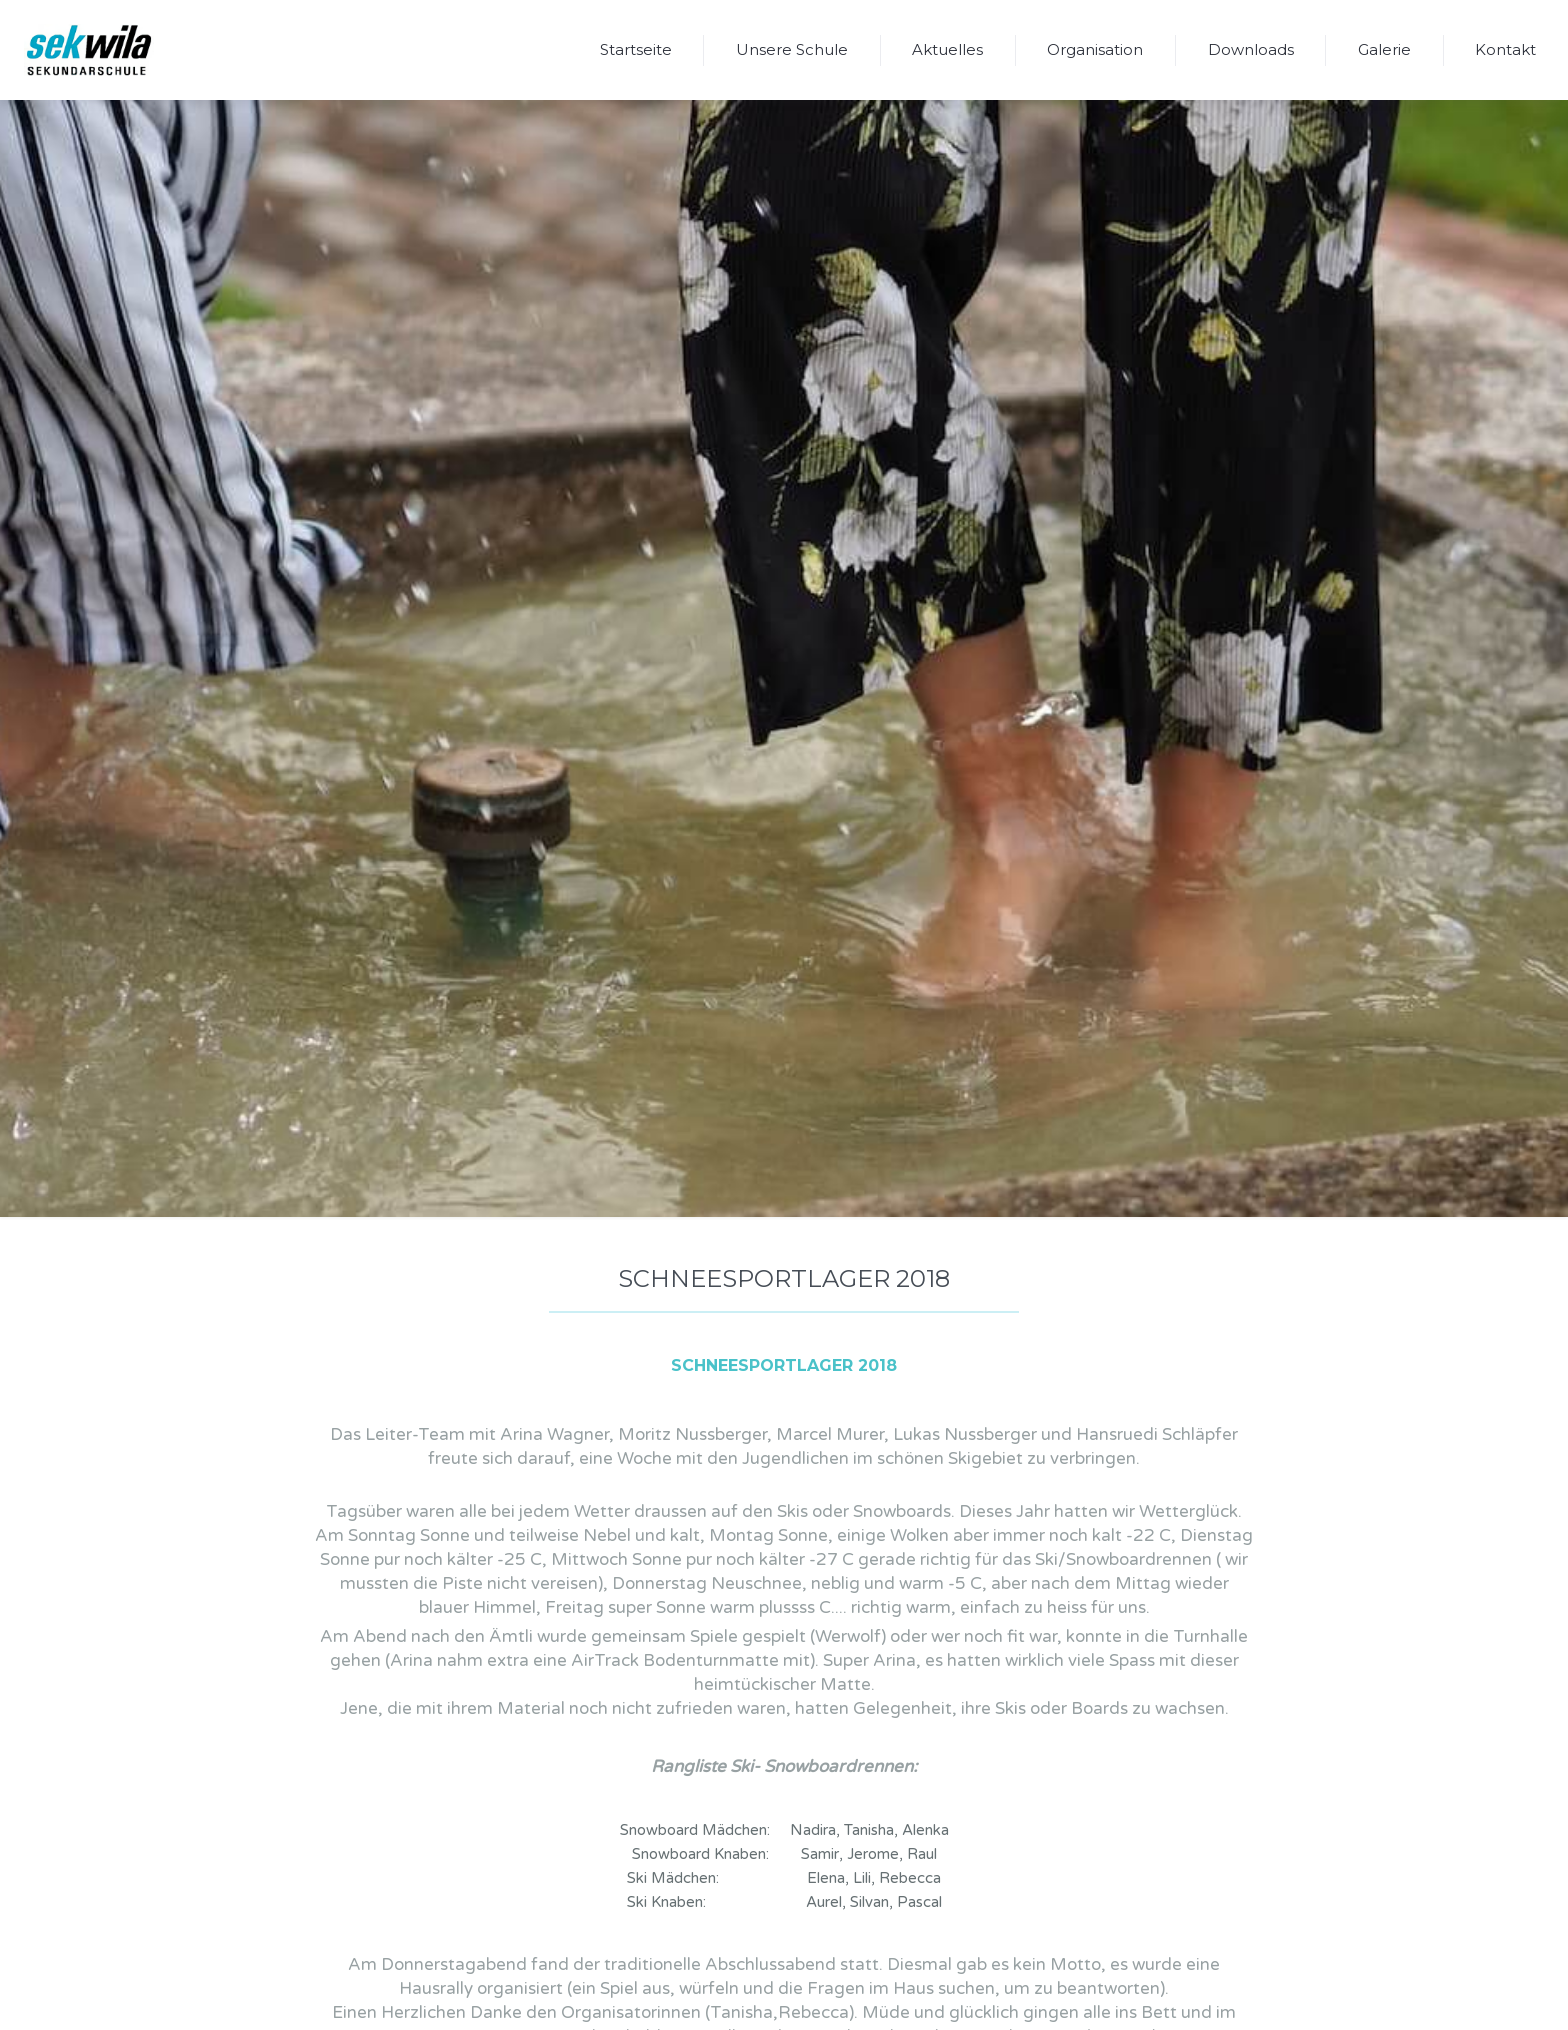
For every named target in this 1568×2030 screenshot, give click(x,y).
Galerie (1384, 49)
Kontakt (1505, 49)
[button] (792, 50)
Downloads (1251, 49)
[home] (89, 50)
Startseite (636, 49)
